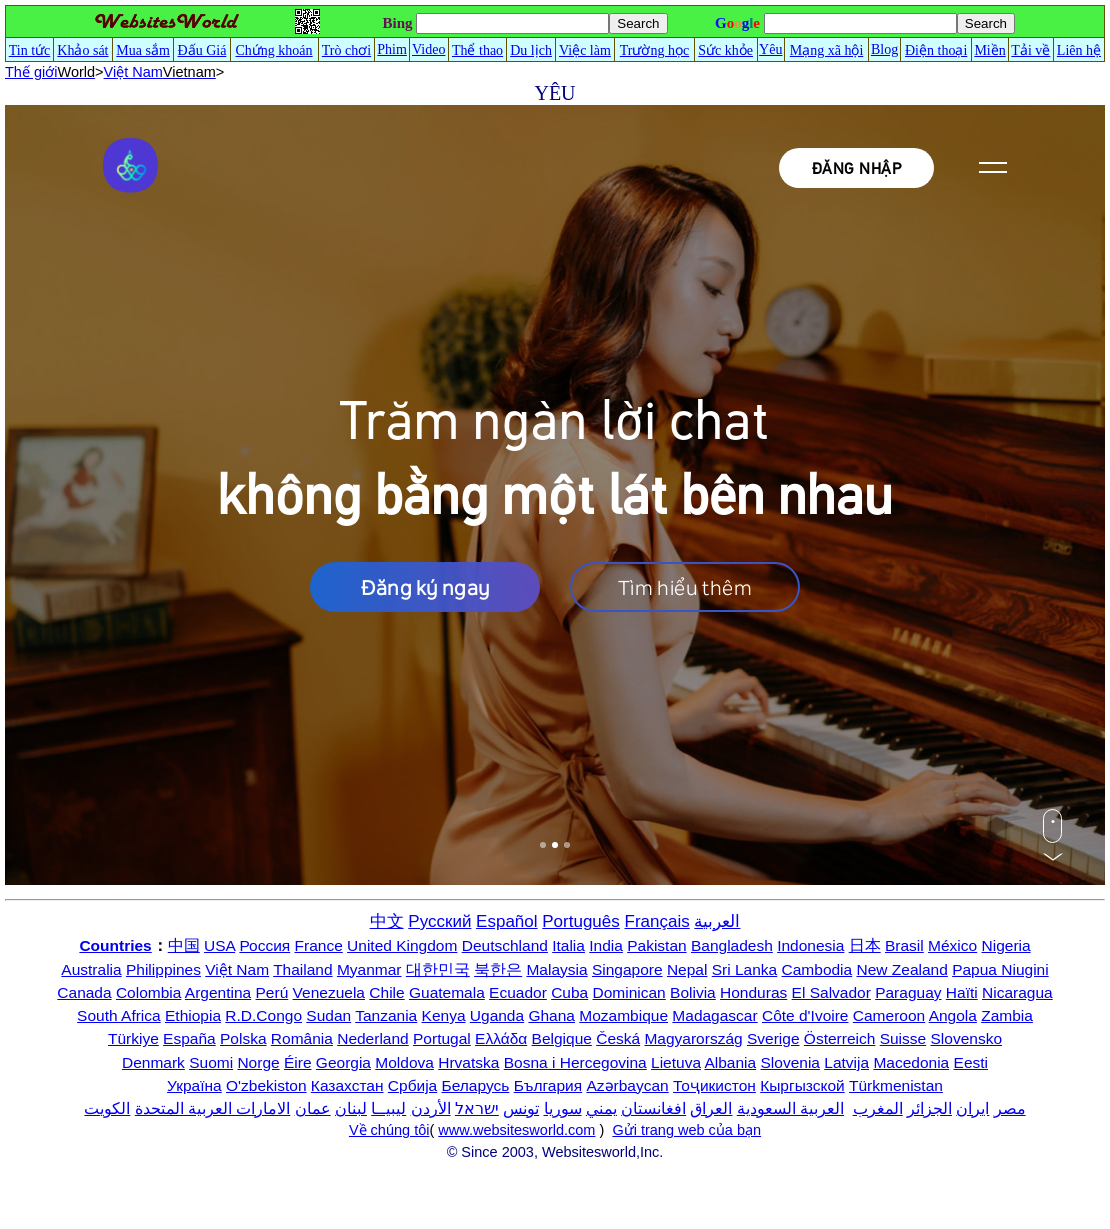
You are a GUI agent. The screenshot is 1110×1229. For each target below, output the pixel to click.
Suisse (903, 1038)
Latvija (846, 1062)
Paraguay (908, 992)
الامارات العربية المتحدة (213, 1108)
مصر (1010, 1108)
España (189, 1038)
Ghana (551, 1015)
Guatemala (447, 992)
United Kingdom (402, 945)
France (319, 945)
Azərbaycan (627, 1085)
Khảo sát (82, 50)
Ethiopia (193, 1015)
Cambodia (817, 969)
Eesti (971, 1062)
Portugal (442, 1038)
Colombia (148, 992)
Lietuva (676, 1062)
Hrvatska (468, 1062)
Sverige (773, 1038)
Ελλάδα (501, 1038)
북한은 (498, 969)
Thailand (302, 969)
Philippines (163, 969)
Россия (264, 945)
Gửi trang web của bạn (686, 1130)
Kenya (444, 1015)
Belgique (562, 1038)
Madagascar (714, 1015)
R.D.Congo (263, 1015)
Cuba (569, 992)
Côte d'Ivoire (805, 1015)
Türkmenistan (896, 1085)
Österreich (840, 1038)
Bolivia (693, 992)
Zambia (1007, 1015)
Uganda (497, 1015)
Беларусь (476, 1085)
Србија (412, 1085)
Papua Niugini (1000, 969)
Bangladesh (732, 945)
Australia (91, 969)
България (548, 1085)
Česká (618, 1038)
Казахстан (347, 1085)
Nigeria (1006, 945)
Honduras (753, 992)
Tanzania (386, 1015)
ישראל (477, 1108)
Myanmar (369, 969)
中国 (184, 945)
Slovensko (967, 1038)
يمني (601, 1108)
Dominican (629, 992)
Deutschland (505, 945)
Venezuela (329, 992)
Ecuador (518, 992)
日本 (865, 945)
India (606, 945)
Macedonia (911, 1062)
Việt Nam (237, 969)
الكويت (107, 1108)
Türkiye (133, 1038)
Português (581, 921)
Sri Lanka (744, 969)
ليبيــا (388, 1108)
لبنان (351, 1108)
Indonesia (810, 945)
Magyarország (693, 1038)
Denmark (153, 1062)
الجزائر (929, 1108)
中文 (387, 921)
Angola (953, 1015)
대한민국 (438, 969)
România (302, 1038)
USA (219, 945)
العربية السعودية (790, 1108)
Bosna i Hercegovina (575, 1062)
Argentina (218, 992)
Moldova (404, 1062)
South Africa (119, 1015)
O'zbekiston (266, 1085)
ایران (972, 1108)
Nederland (373, 1038)
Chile (386, 992)
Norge (258, 1062)
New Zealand (902, 969)
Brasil (904, 945)
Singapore (627, 969)
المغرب (878, 1108)
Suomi (211, 1062)
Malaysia (556, 969)
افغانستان (653, 1108)
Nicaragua (1017, 992)
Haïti (962, 992)
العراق (711, 1108)
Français (657, 921)
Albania (730, 1062)
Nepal (687, 969)
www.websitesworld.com (516, 1130)
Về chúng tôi (389, 1130)
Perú (272, 992)
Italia (568, 945)
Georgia (343, 1062)
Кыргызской (802, 1085)
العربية (717, 921)
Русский (439, 921)
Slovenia (790, 1062)
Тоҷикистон (714, 1085)
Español (506, 921)
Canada (84, 992)
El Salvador (831, 992)
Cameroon (889, 1015)
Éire (298, 1062)
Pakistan (656, 945)
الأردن (431, 1108)
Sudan (328, 1015)
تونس (521, 1108)
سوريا (563, 1108)
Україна (194, 1085)
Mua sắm (143, 50)
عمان (313, 1108)
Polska (243, 1038)
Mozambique (623, 1015)
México (952, 945)
